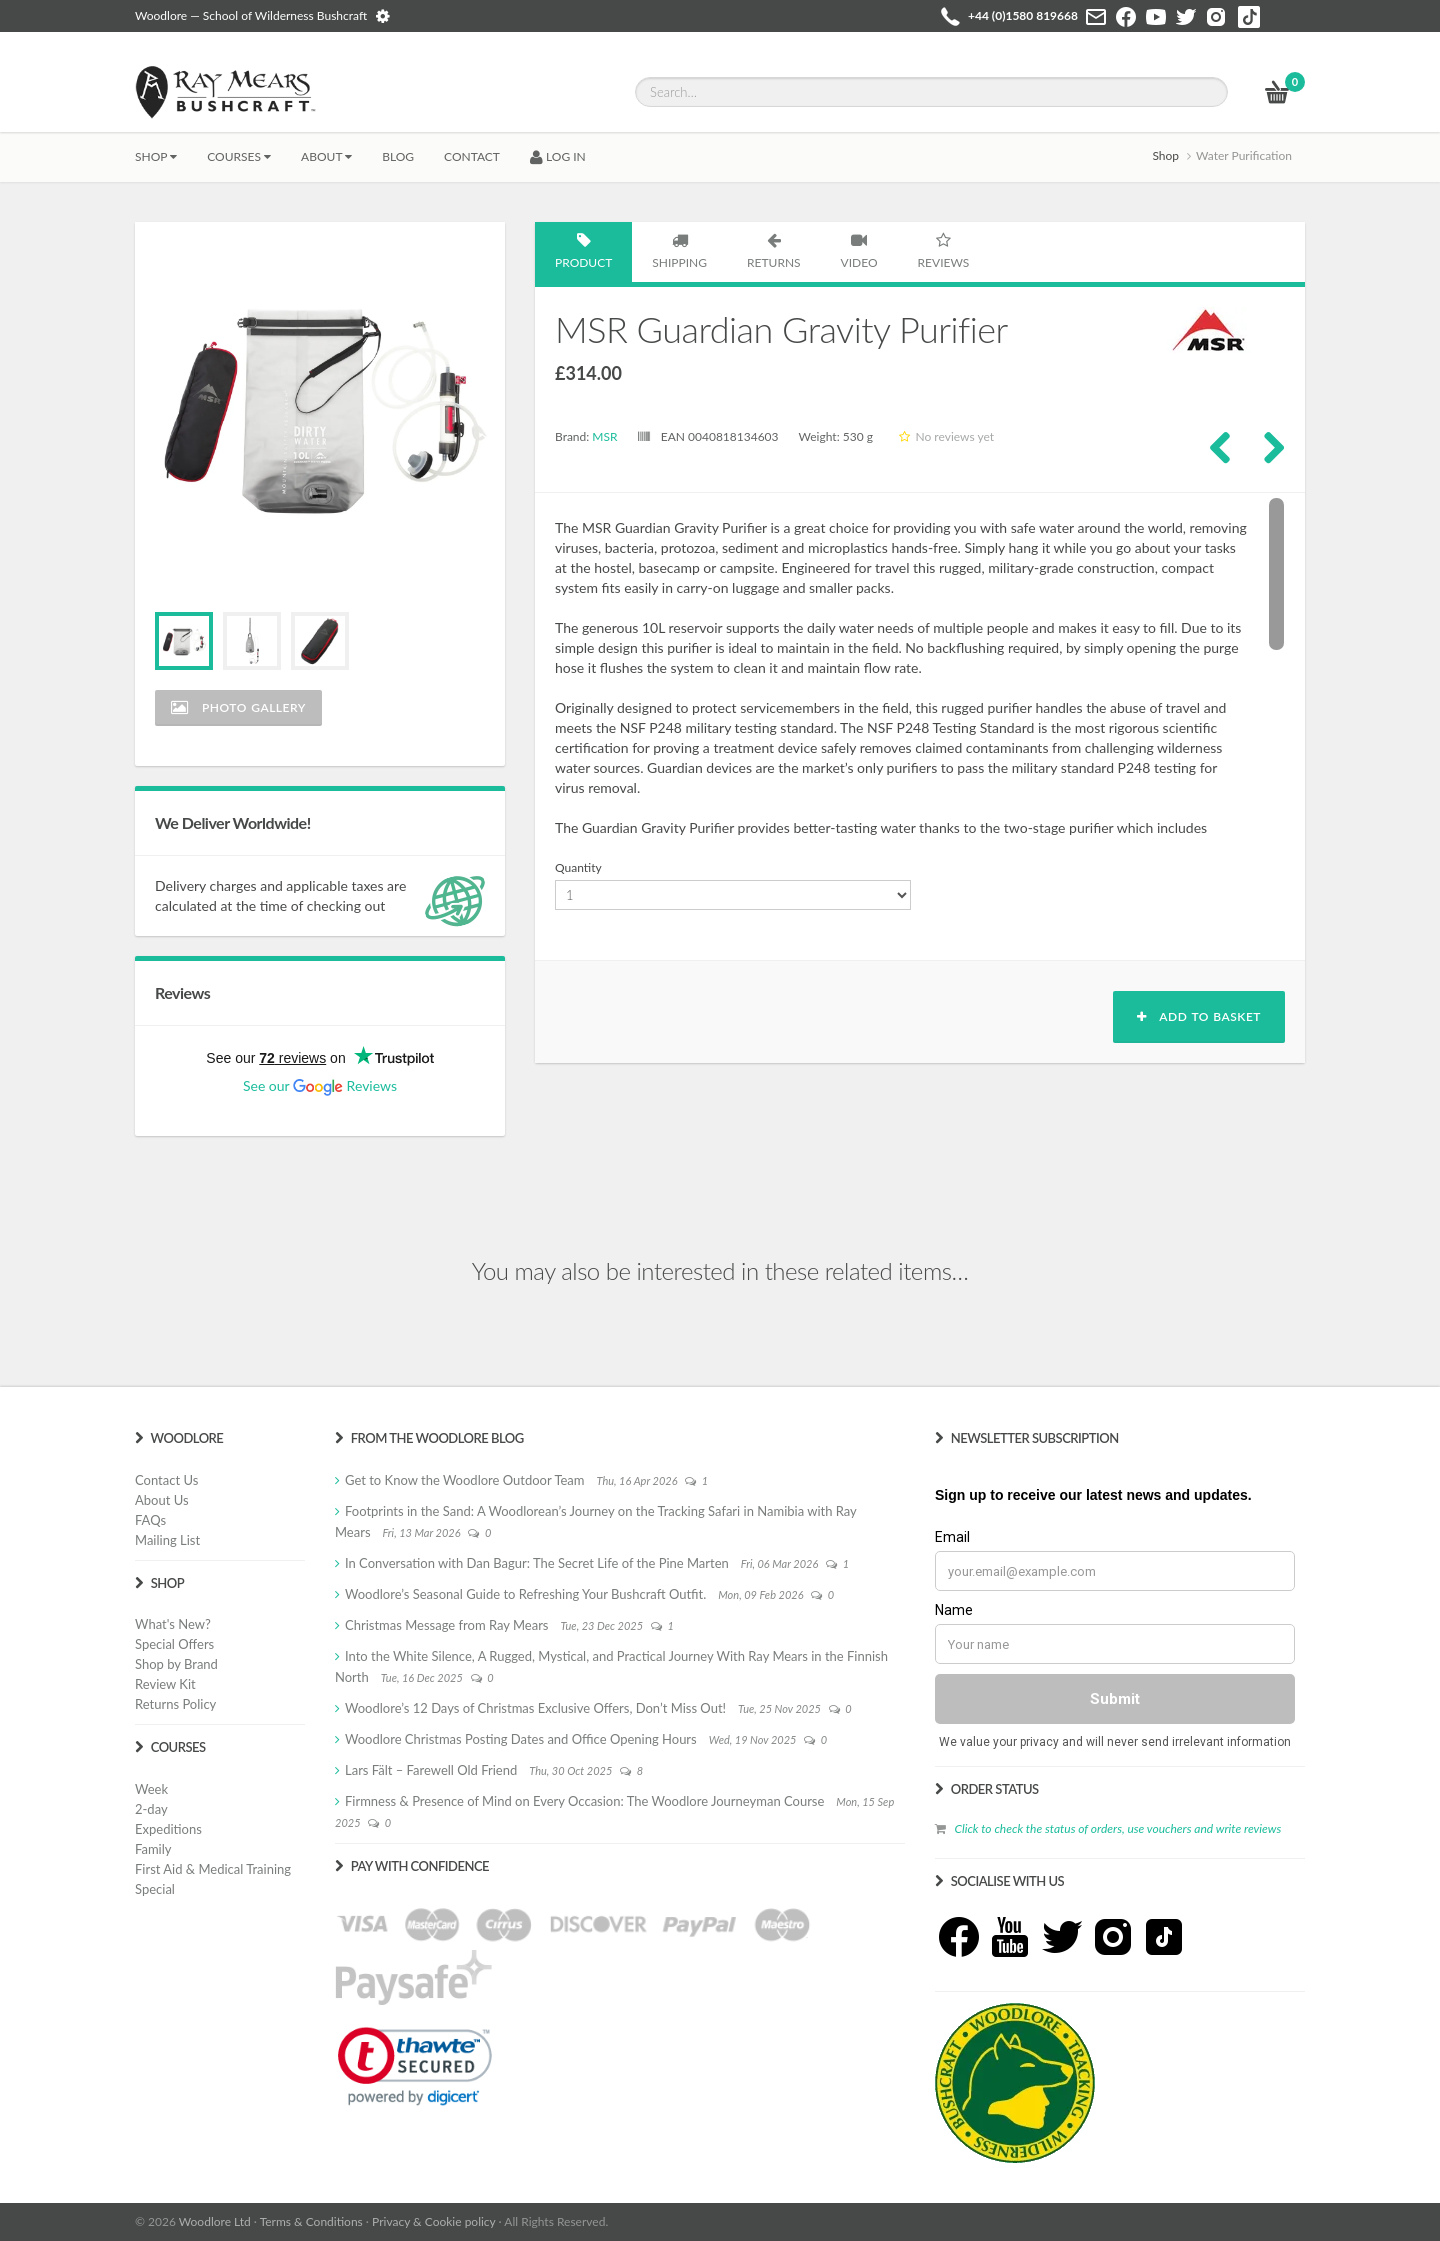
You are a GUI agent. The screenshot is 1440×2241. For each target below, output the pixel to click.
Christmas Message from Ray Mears (446, 1625)
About (326, 156)
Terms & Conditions (311, 2221)
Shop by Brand (176, 1664)
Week (151, 1789)
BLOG (398, 156)
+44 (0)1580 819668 (1023, 15)
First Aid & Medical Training (213, 1869)
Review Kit (165, 1684)
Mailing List (167, 1540)
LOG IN (558, 156)
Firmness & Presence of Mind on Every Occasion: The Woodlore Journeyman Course (584, 1801)
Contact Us (166, 1480)
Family (153, 1849)
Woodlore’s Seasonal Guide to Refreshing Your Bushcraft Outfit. (525, 1594)
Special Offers (174, 1644)
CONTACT (472, 156)
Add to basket (1199, 1016)
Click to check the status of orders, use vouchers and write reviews (1117, 1828)
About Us (162, 1500)
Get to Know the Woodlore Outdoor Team (465, 1480)
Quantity (578, 867)
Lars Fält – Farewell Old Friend (431, 1770)
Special (155, 1889)
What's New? (173, 1624)
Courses (239, 156)
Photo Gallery (238, 707)
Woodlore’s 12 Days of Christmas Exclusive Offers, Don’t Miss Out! (535, 1708)
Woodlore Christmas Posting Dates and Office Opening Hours (521, 1739)
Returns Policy (175, 1704)
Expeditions (168, 1829)
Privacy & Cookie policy (433, 2221)
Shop (156, 156)
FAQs (150, 1520)
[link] (415, 2066)
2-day (151, 1809)
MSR (604, 436)
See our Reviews (320, 1085)
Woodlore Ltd (215, 2221)
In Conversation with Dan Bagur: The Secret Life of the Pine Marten (537, 1563)
